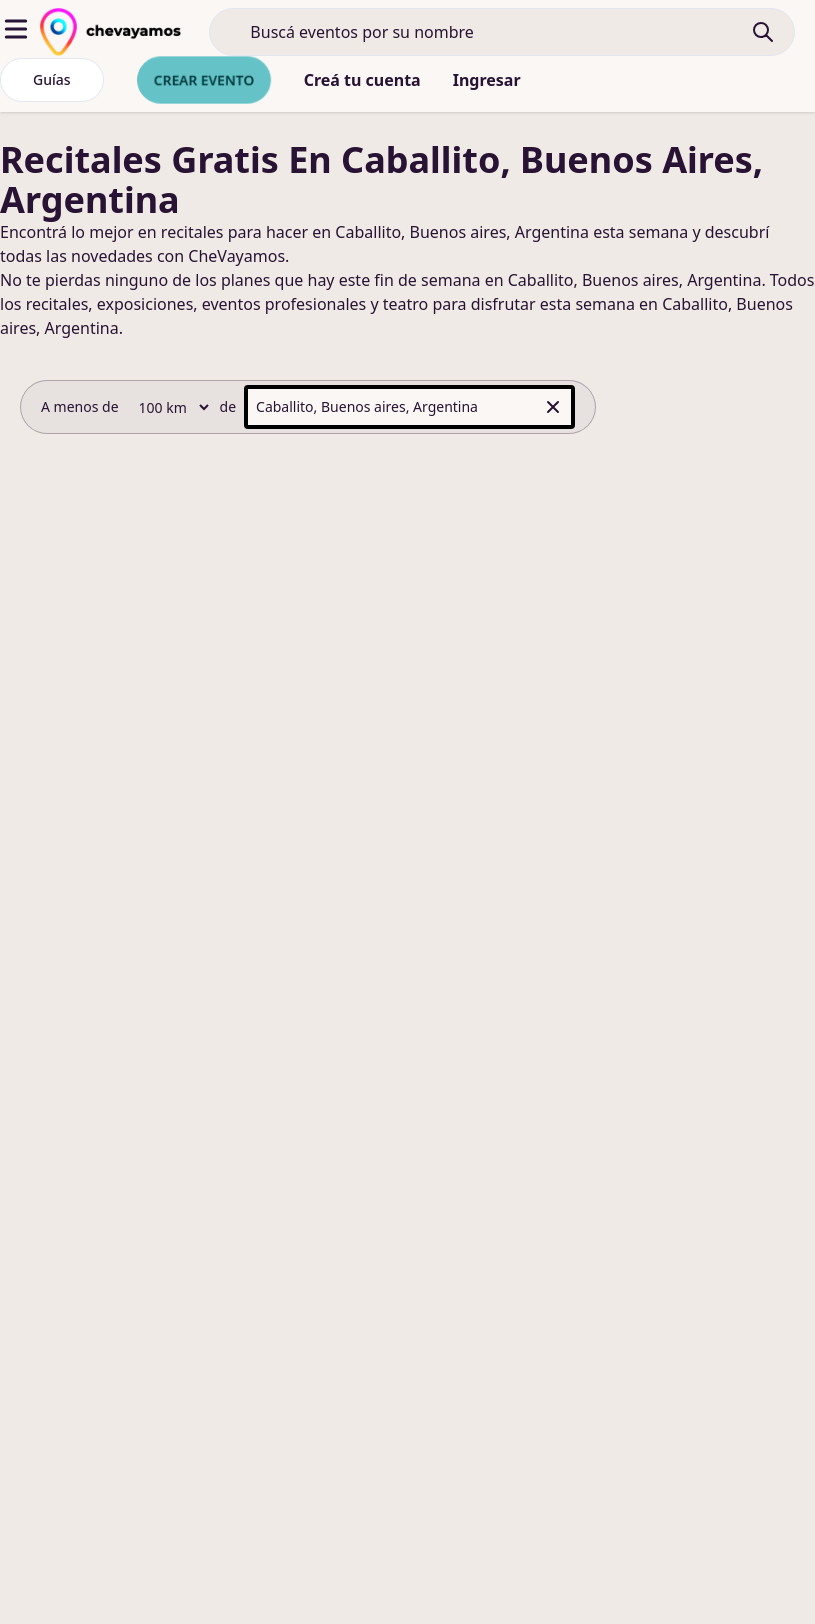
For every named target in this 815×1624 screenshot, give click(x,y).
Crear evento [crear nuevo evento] (204, 79)
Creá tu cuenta (362, 80)
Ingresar (487, 80)
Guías (52, 79)
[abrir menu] (16, 29)
